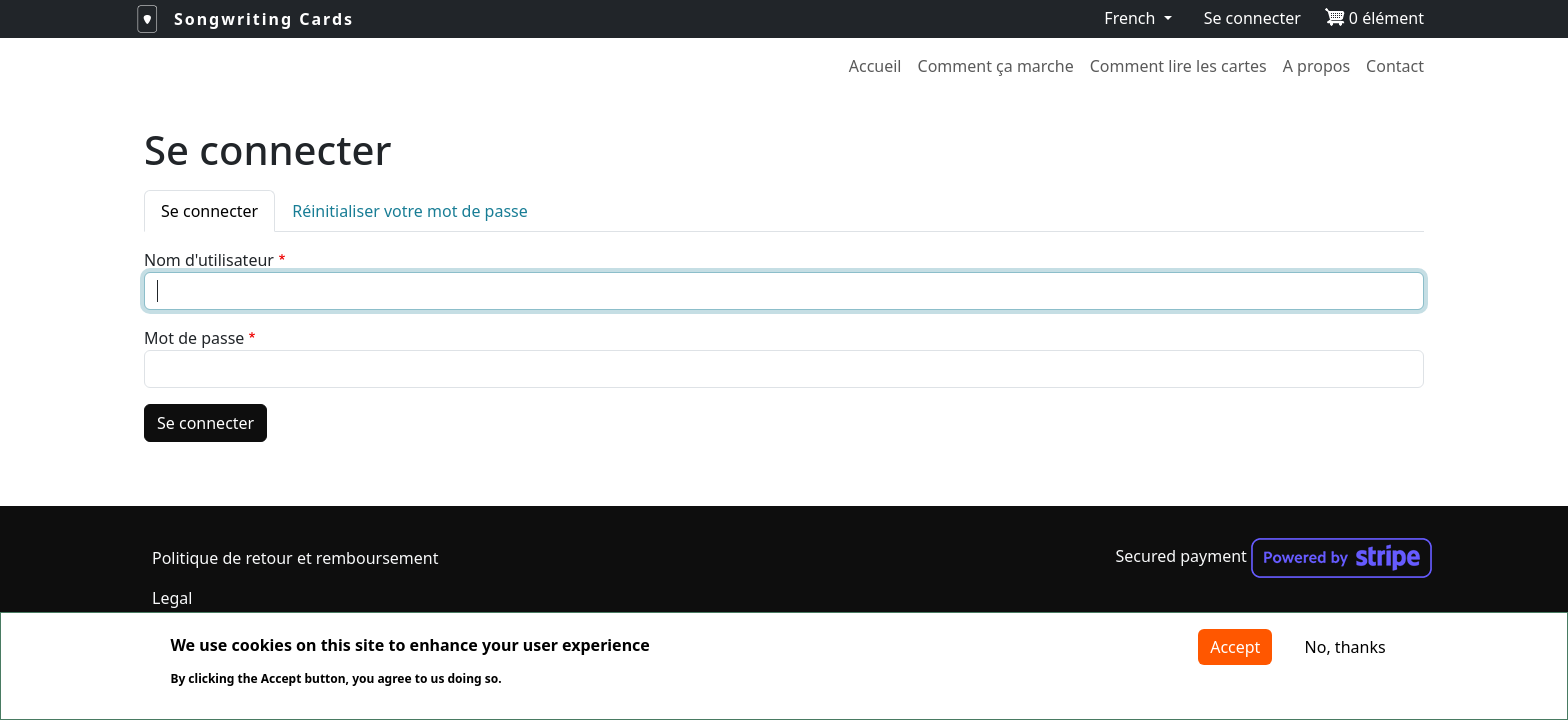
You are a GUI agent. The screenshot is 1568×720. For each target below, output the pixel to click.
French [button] (1131, 18)
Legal (172, 598)
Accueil (875, 66)
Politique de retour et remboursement (295, 558)
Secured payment (1274, 556)
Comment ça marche (996, 66)
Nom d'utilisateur (209, 260)
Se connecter (1252, 18)
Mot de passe (194, 338)
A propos (1316, 66)
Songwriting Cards (264, 19)
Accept (1235, 647)
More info (562, 679)
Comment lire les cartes (1178, 66)
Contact (1395, 66)
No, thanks (1345, 647)
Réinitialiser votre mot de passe (410, 211)
